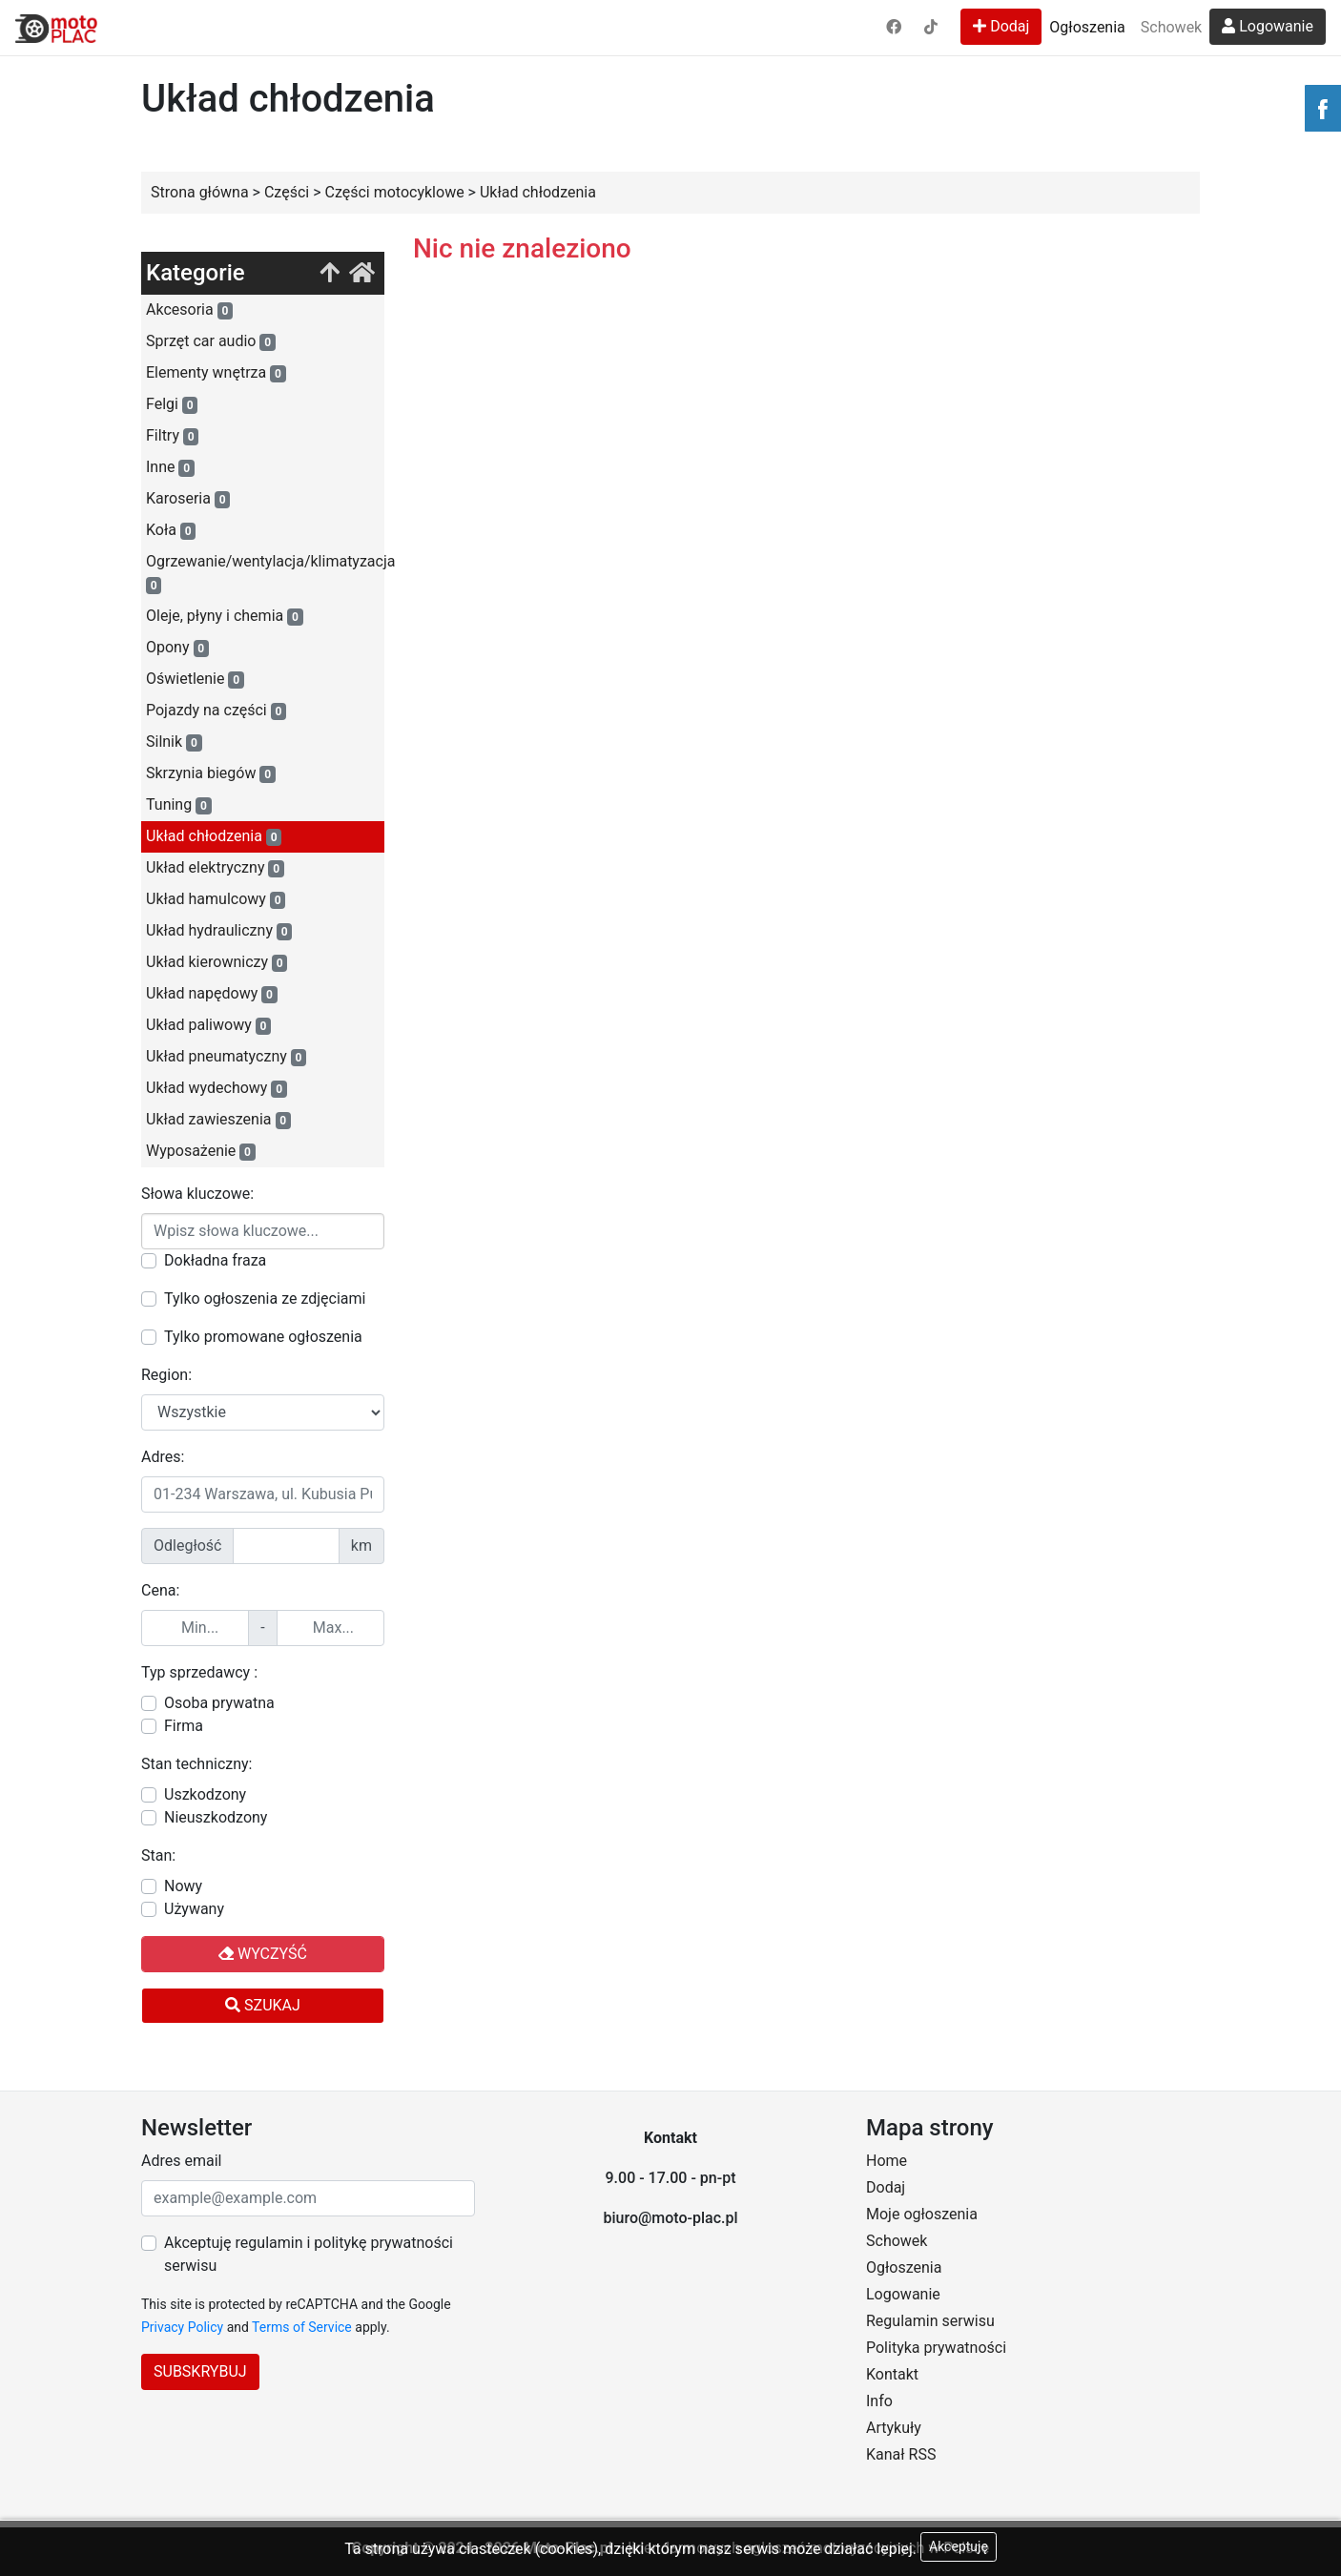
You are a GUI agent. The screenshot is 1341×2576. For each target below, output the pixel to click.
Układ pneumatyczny (226, 1056)
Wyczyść (262, 1954)
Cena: (160, 1590)
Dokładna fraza (215, 1260)
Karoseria (188, 498)
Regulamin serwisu (930, 2321)
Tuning (179, 804)
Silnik (174, 742)
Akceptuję (958, 2546)
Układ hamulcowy (215, 899)
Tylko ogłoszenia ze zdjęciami (264, 1298)
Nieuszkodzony (215, 1817)
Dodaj (1001, 26)
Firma (183, 1726)
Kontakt (892, 2374)
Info (879, 2401)
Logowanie (1267, 26)
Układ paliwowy (208, 1025)
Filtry (172, 435)
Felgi (171, 404)
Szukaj (262, 2005)
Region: (166, 1375)
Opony (177, 647)
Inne (170, 467)
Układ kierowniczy (216, 962)
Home (886, 2161)
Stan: (158, 1855)
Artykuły (893, 2428)
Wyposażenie (201, 1151)
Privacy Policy (182, 2327)
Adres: (162, 1457)
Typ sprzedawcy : (199, 1672)
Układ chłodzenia (213, 836)
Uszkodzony (205, 1794)
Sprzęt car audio (211, 341)
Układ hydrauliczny (219, 930)
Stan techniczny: (196, 1764)
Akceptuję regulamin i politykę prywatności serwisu (308, 2254)
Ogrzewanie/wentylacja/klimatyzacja (265, 573)
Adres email (181, 2161)
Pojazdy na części (216, 710)
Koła (171, 530)
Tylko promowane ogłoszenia (263, 1337)
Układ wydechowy (216, 1088)
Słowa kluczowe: (197, 1194)
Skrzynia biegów (211, 773)
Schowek (1171, 27)
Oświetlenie (195, 679)
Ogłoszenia (1086, 27)
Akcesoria (189, 309)
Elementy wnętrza (216, 372)
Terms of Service (302, 2327)
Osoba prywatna (219, 1703)
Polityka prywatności (936, 2348)
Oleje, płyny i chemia (224, 616)
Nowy (183, 1886)
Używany (194, 1909)
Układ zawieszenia (218, 1119)
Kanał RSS (901, 2454)
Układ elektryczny (215, 867)
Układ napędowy (212, 993)
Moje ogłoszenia (922, 2214)
